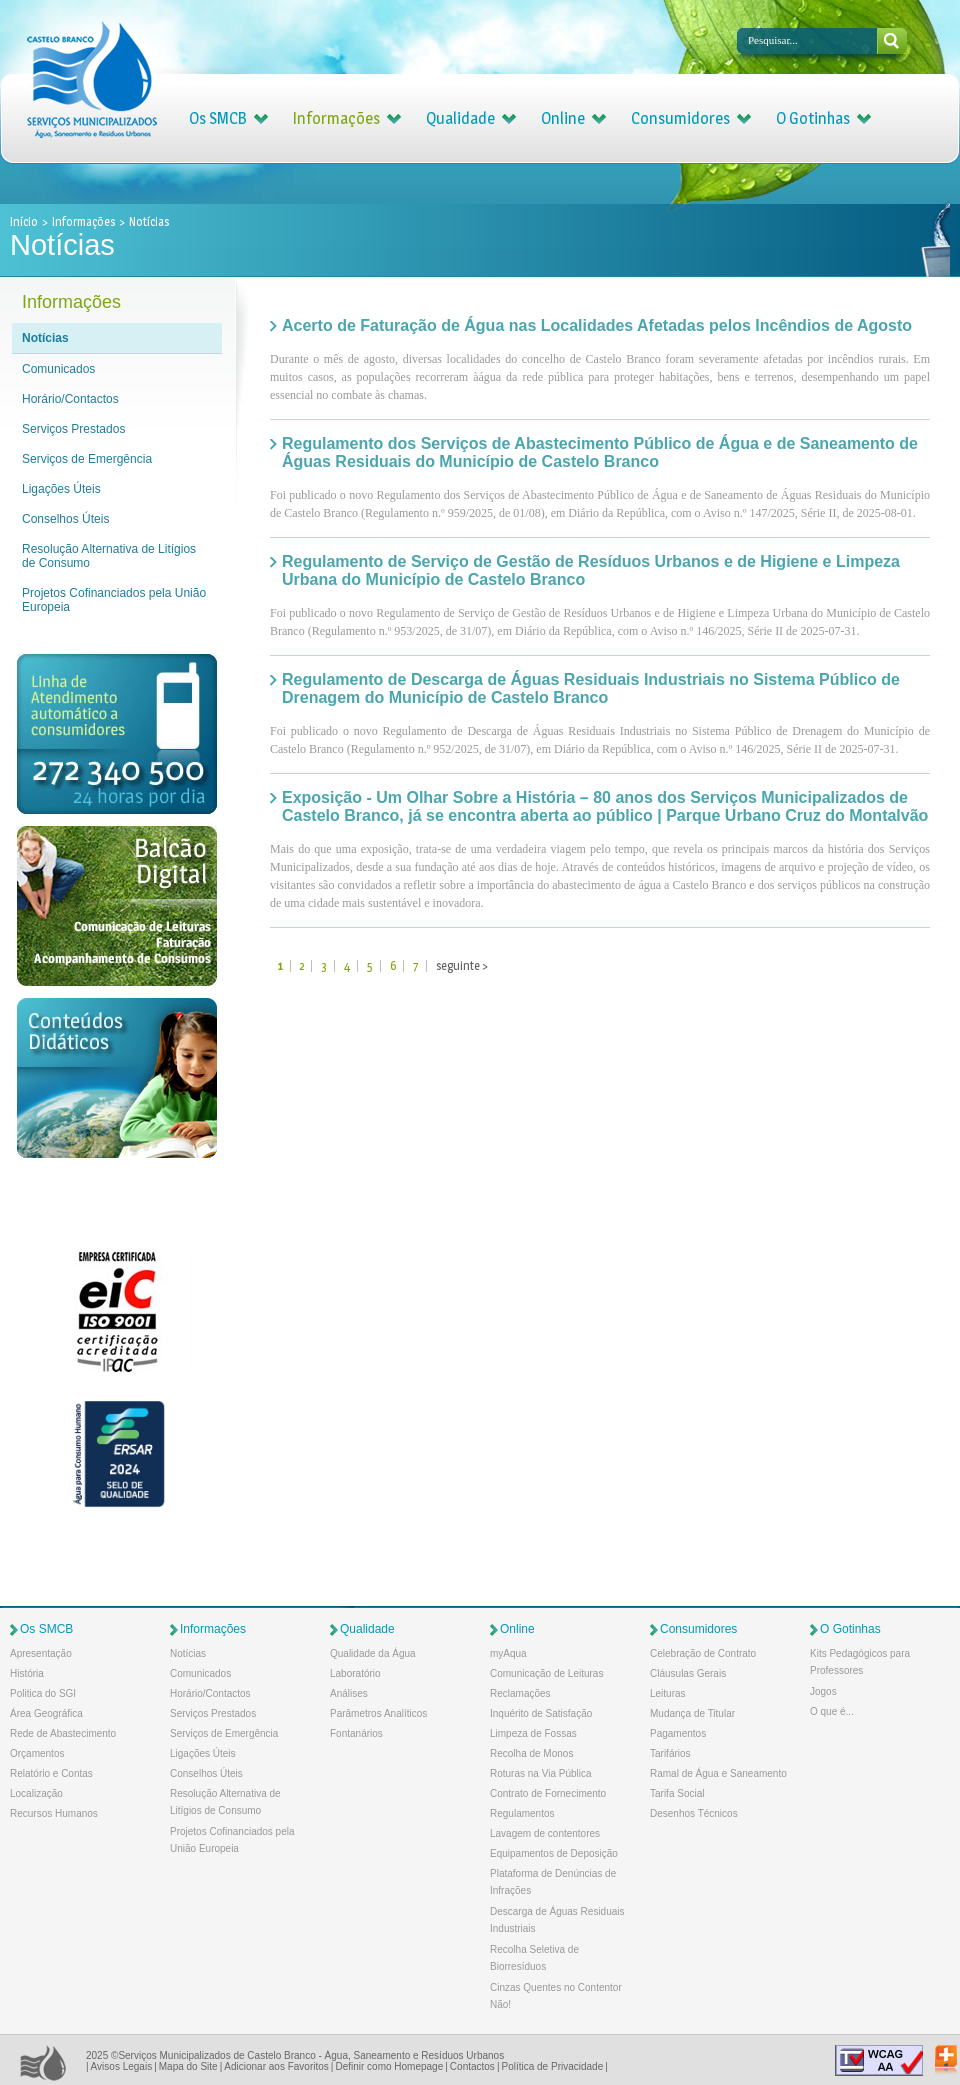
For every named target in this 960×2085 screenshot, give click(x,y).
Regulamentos (522, 1813)
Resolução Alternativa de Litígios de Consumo (109, 556)
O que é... (832, 1711)
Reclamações (520, 1693)
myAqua (508, 1653)
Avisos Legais (122, 2066)
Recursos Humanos (54, 1813)
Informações (336, 118)
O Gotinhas (813, 118)
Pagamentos (678, 1733)
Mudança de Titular (692, 1713)
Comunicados (58, 369)
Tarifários (670, 1753)
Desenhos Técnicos (694, 1813)
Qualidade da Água (373, 1653)
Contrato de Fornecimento (548, 1793)
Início (25, 221)
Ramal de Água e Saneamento (718, 1773)
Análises (349, 1693)
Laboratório (355, 1673)
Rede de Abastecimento (63, 1733)
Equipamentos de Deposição (554, 1853)
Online (563, 118)
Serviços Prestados (73, 429)
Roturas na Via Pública (541, 1773)
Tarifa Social (677, 1793)
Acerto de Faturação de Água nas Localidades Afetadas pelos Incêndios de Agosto (597, 325)
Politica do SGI (43, 1693)
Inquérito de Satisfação (541, 1713)
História (27, 1673)
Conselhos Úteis (65, 519)
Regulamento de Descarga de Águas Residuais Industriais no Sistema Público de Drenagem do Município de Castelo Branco (591, 688)
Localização (36, 1793)
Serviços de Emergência (87, 459)
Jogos (823, 1691)
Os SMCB (218, 118)
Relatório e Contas (51, 1773)
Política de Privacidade (552, 2066)
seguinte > (462, 965)
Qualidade (460, 118)
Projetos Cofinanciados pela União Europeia (114, 600)
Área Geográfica (46, 1713)
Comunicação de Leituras (546, 1673)
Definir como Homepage (389, 2066)
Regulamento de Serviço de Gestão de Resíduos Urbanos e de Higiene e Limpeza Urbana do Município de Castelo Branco (591, 570)
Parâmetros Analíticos (378, 1713)
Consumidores (680, 118)
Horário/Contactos (70, 399)
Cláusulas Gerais (688, 1673)
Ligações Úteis (61, 489)
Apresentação (41, 1653)
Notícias (45, 338)
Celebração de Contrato (703, 1653)
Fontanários (356, 1733)
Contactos (472, 2066)
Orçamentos (37, 1753)
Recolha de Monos (531, 1753)
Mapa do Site (188, 2066)
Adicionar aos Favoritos (276, 2066)
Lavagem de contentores (545, 1833)
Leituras (668, 1693)
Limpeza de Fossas (533, 1733)
